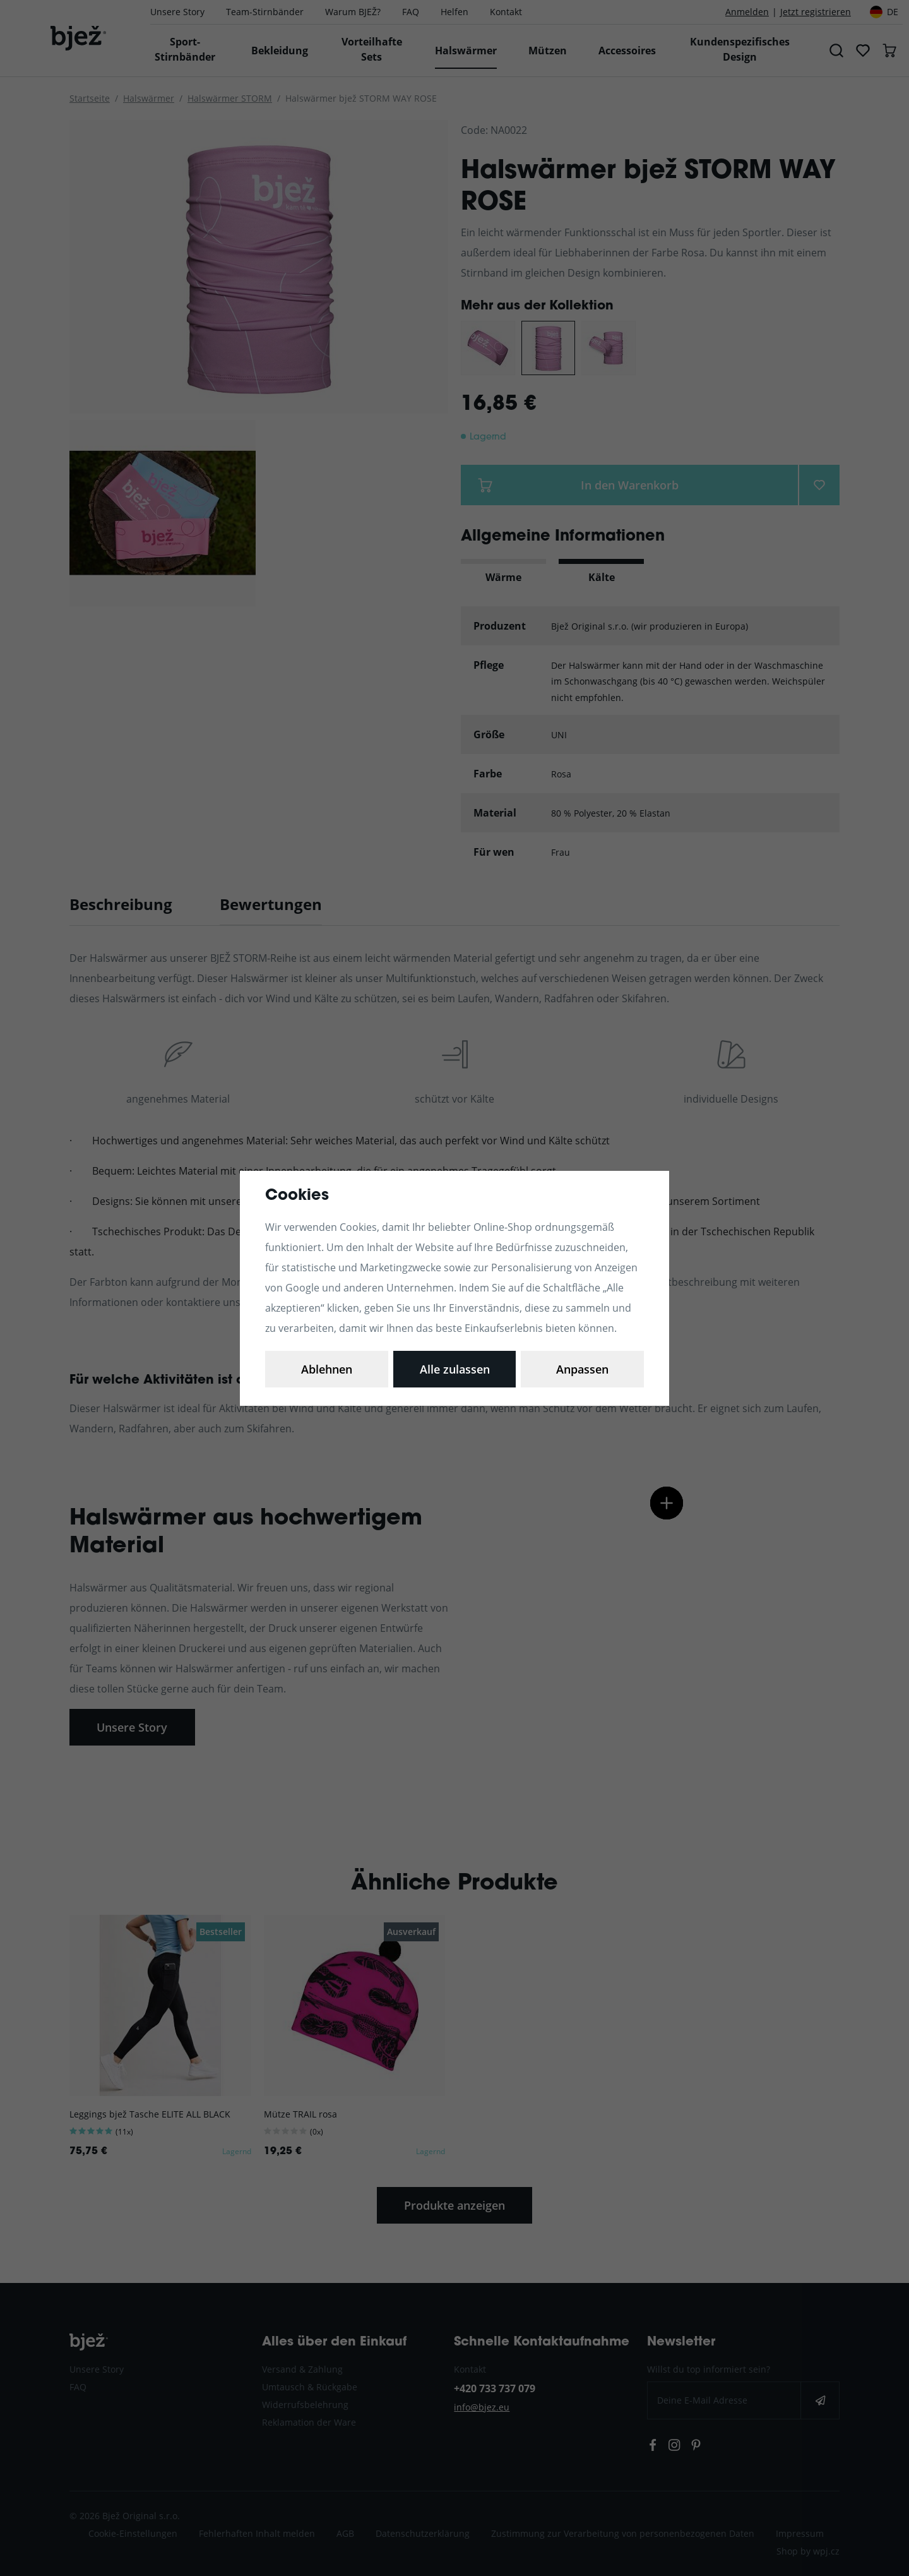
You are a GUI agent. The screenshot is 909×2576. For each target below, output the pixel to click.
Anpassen (326, 1369)
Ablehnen (454, 1369)
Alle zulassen (582, 1369)
